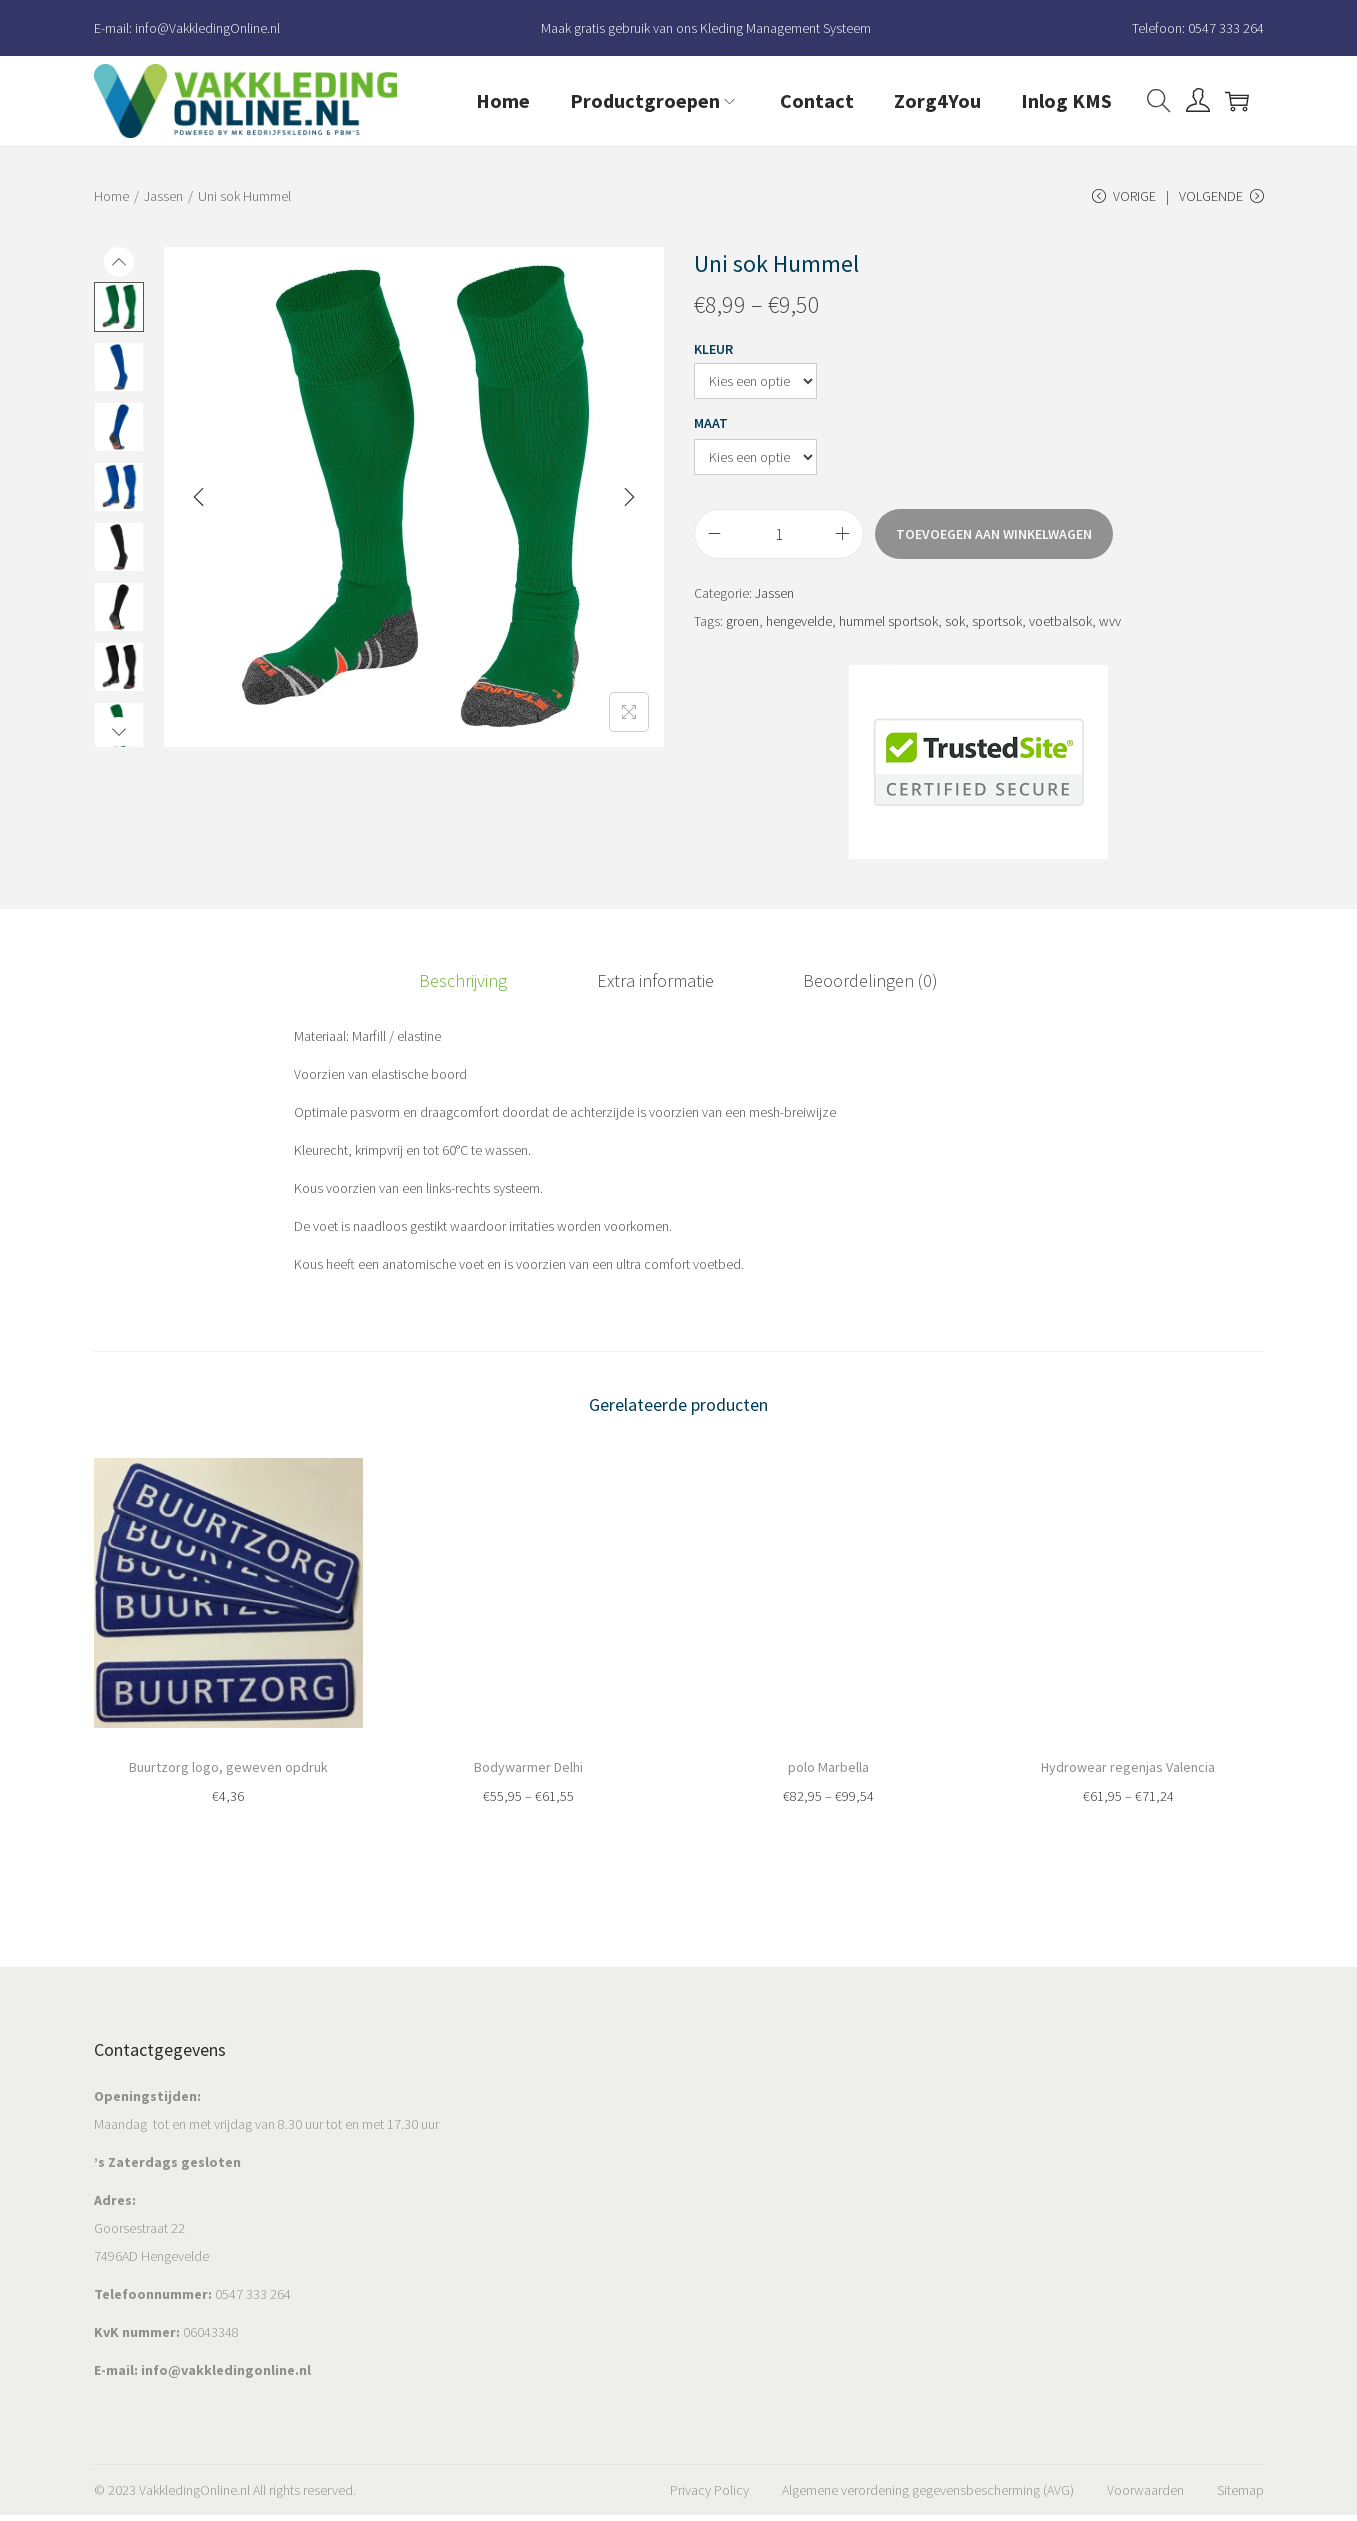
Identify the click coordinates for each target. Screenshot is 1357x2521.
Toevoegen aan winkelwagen (994, 547)
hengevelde (799, 634)
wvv (1110, 634)
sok (955, 634)
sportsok (997, 634)
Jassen (163, 196)
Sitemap (1240, 2496)
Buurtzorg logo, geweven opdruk (228, 1772)
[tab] (490, 990)
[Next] (629, 510)
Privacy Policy (709, 2496)
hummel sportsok (888, 634)
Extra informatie (655, 989)
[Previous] (199, 510)
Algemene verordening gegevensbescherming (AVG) (928, 2496)
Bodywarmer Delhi (528, 1772)
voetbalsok (1060, 634)
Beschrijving (490, 989)
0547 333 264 (1226, 28)
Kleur (713, 362)
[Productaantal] (779, 547)
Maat (711, 436)
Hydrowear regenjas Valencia (1128, 1772)
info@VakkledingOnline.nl (207, 28)
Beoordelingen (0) (844, 989)
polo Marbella (828, 1772)
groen (742, 634)
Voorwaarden (1145, 2496)
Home (111, 196)
